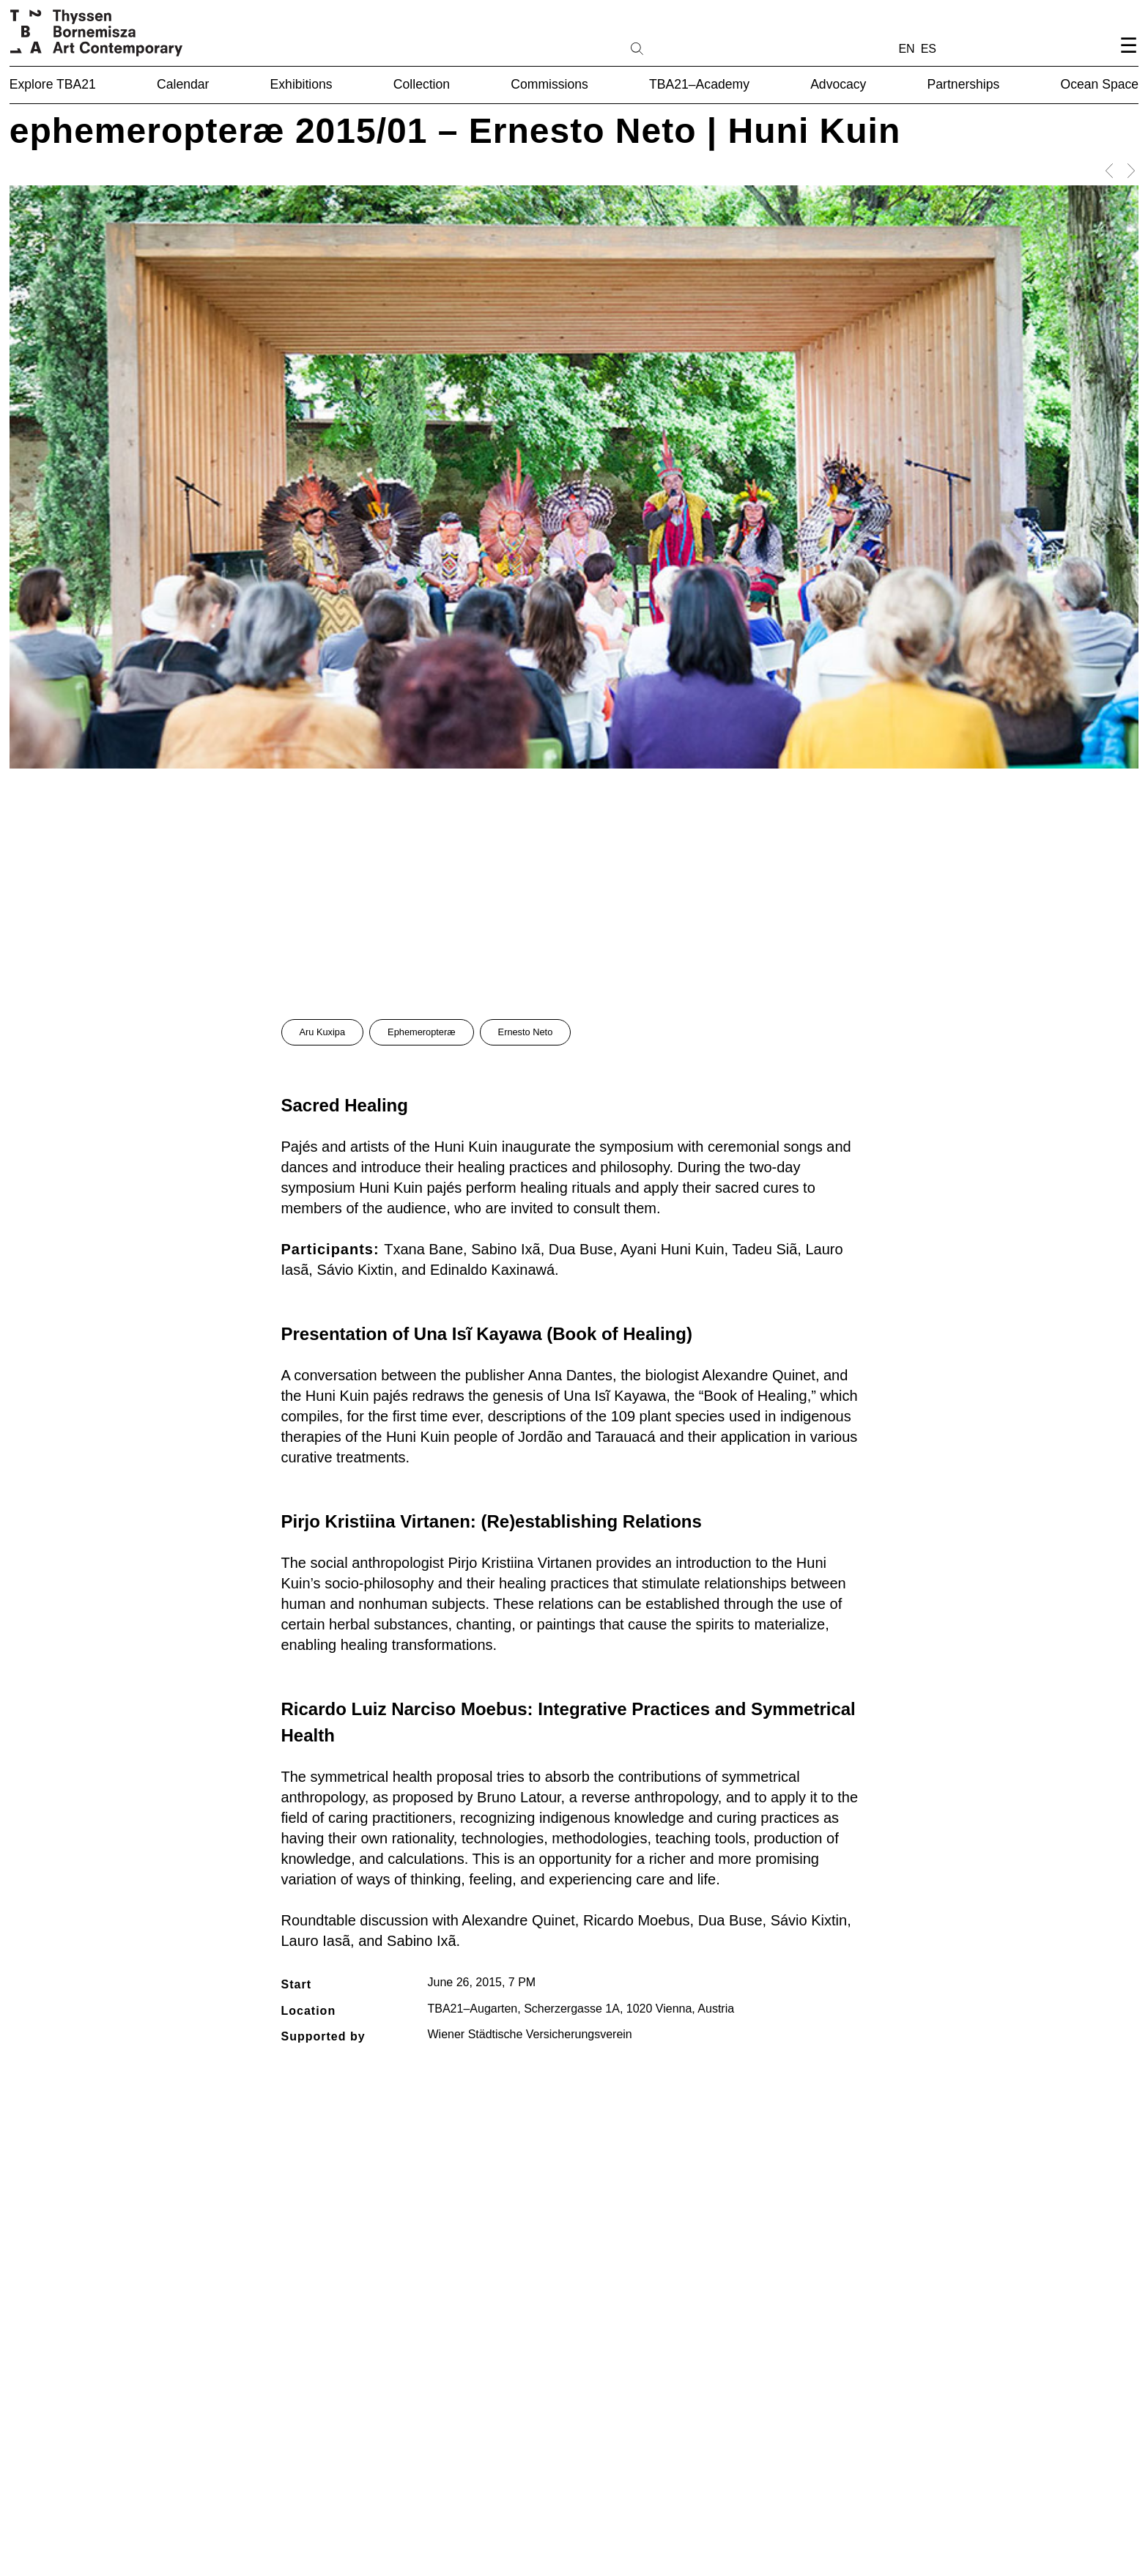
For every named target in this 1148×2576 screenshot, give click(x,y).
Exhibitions (301, 84)
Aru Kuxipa (323, 1031)
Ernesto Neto (525, 1031)
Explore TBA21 (53, 84)
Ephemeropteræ (421, 1031)
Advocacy (838, 84)
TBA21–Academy (699, 84)
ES (928, 48)
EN (906, 48)
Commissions (549, 84)
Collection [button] (421, 84)
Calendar (183, 84)
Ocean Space (1100, 84)
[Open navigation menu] (1128, 57)
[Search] (683, 47)
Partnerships (963, 84)
